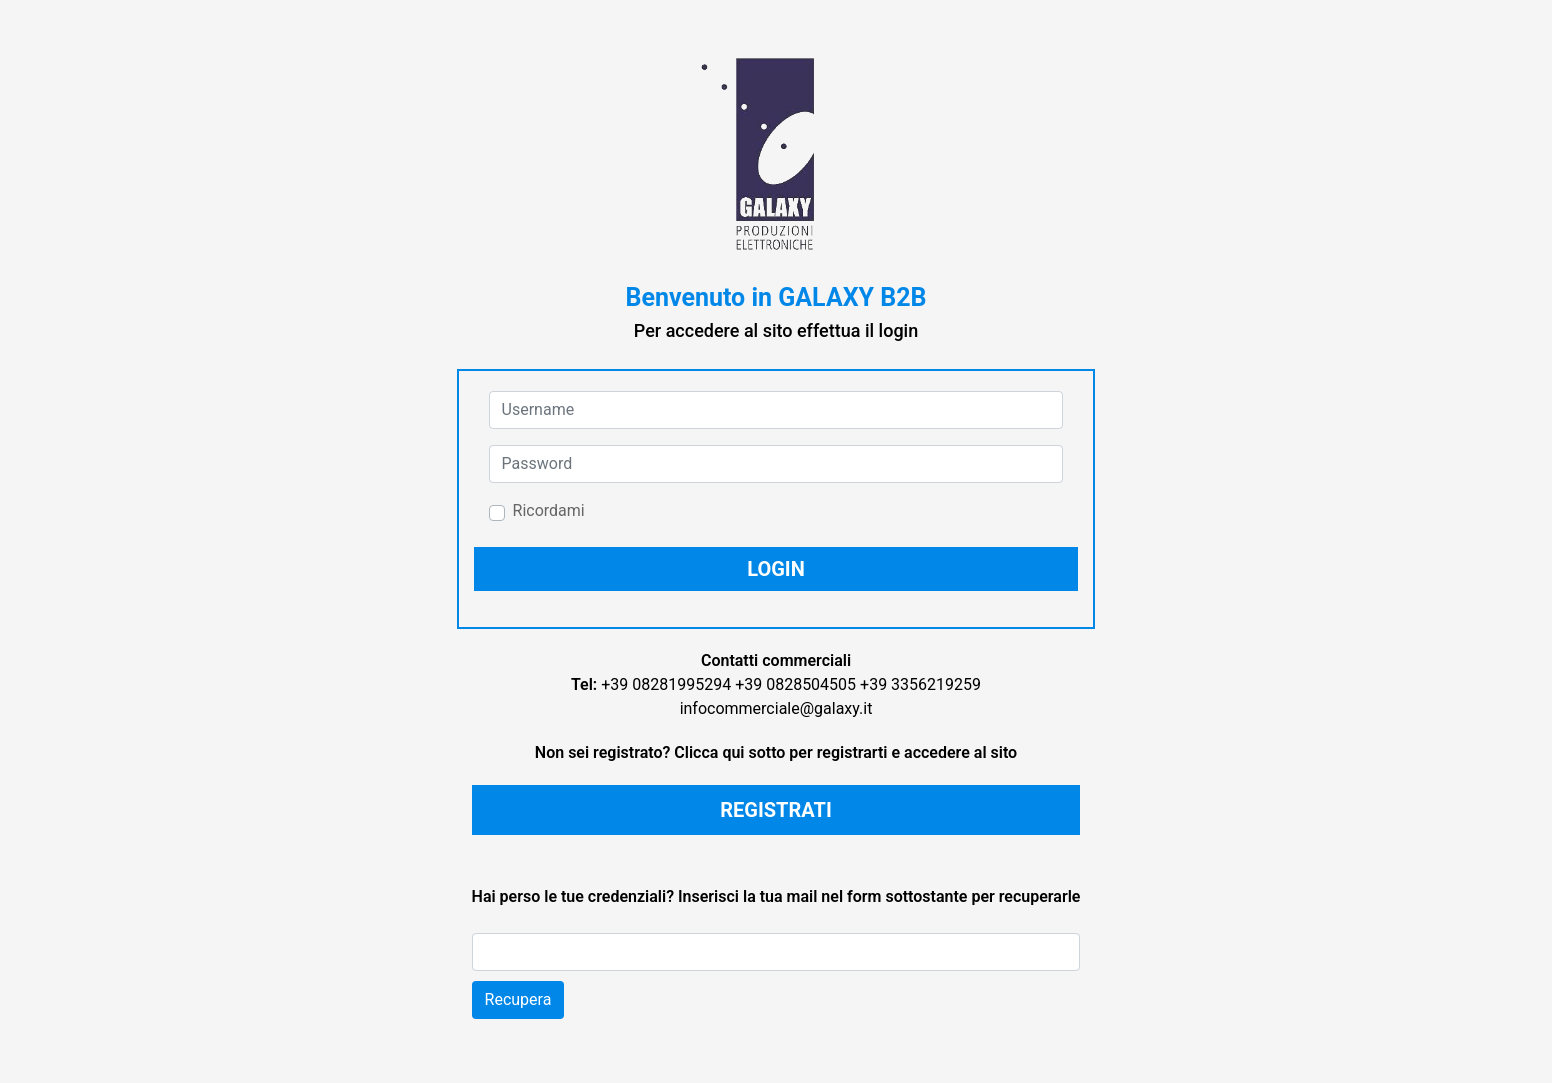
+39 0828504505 (795, 684)
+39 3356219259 (920, 684)
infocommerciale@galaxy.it (776, 708)
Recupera (518, 999)
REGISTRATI (776, 810)
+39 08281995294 (666, 684)
